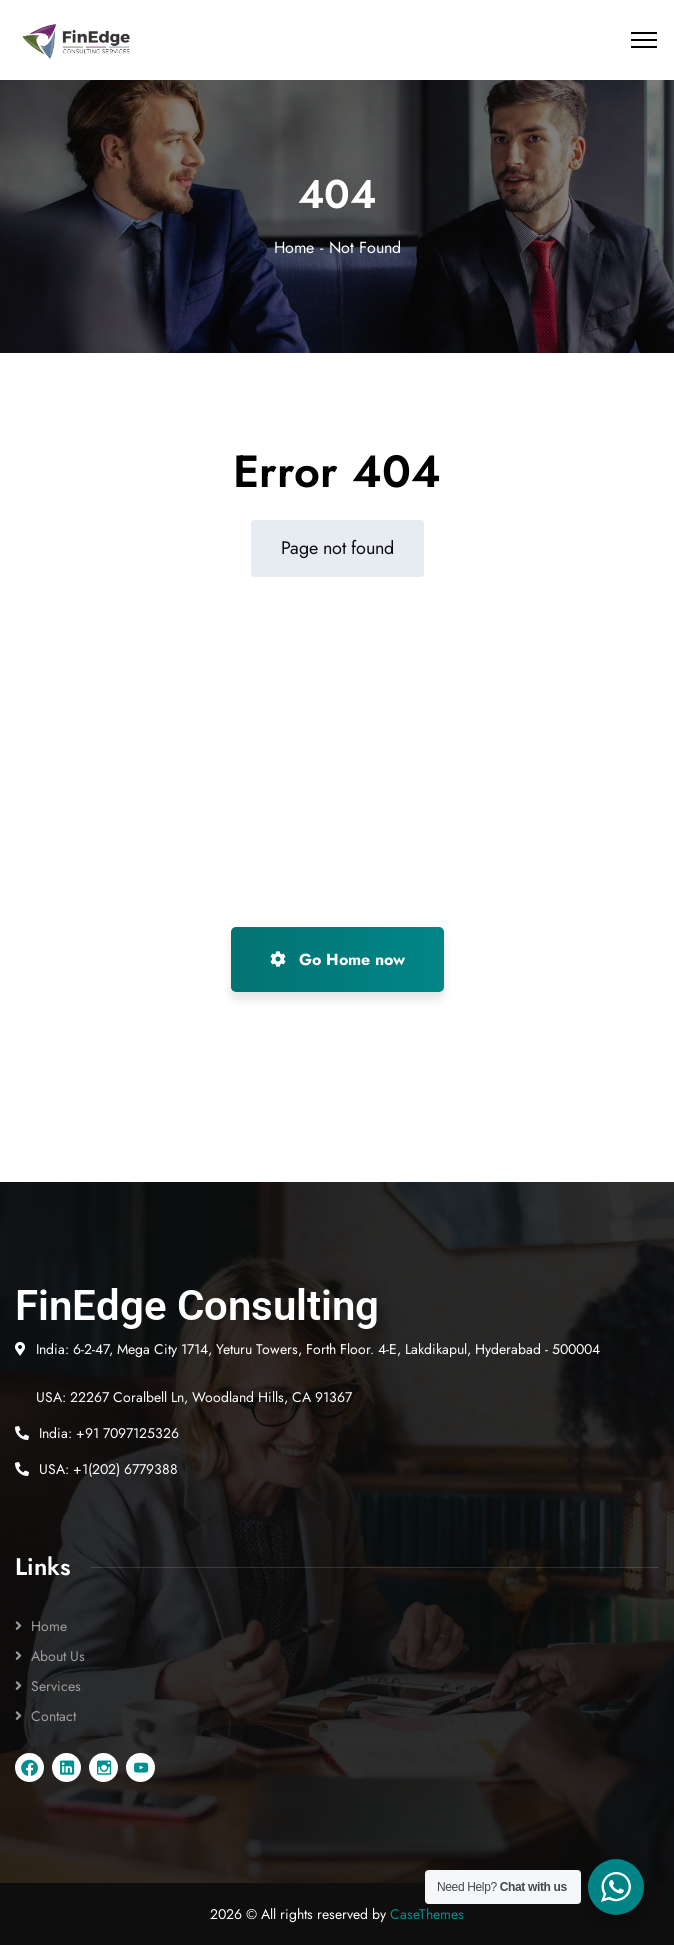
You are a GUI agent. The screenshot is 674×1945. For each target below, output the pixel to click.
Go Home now (337, 959)
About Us (58, 1656)
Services (56, 1686)
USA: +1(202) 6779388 (108, 1469)
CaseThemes (427, 1914)
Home (294, 247)
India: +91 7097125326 (109, 1433)
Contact (53, 1716)
